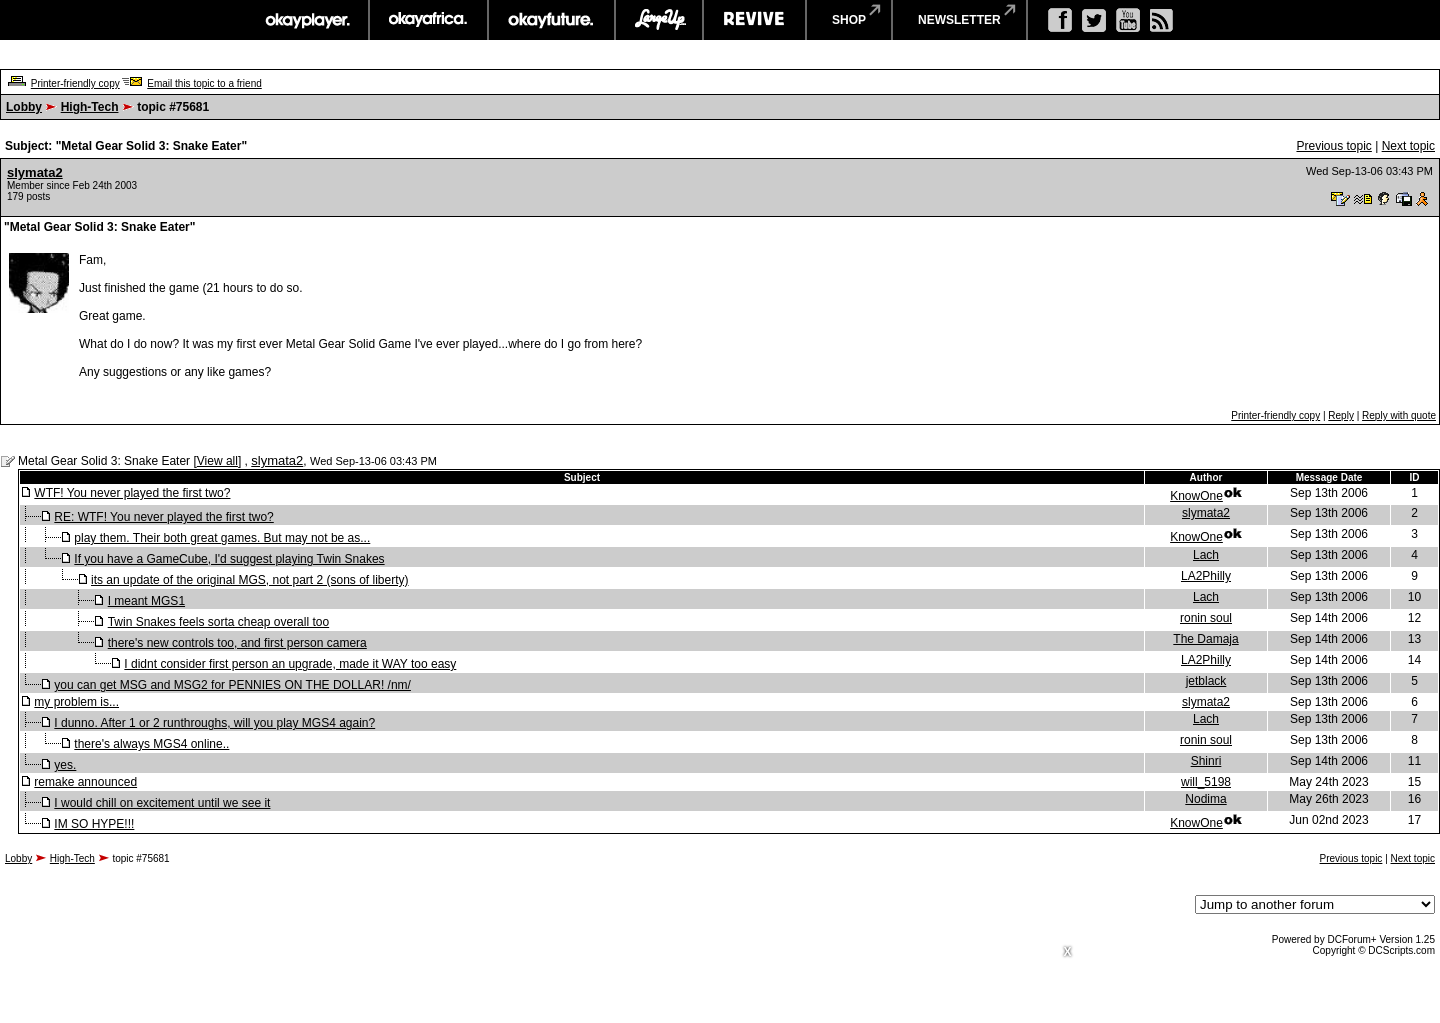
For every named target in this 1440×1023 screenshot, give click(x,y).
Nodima (1205, 799)
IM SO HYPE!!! (94, 824)
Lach (1206, 555)
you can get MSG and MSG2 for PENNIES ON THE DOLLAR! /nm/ (232, 685)
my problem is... (76, 702)
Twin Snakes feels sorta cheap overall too (218, 622)
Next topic (1408, 146)
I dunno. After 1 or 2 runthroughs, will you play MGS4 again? (214, 723)
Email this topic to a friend (204, 83)
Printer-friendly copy (75, 83)
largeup (659, 20)
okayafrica (428, 20)
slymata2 (35, 172)
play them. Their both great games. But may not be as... (222, 538)
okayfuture (551, 20)
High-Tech (90, 107)
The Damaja (1205, 639)
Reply (1341, 415)
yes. (65, 765)
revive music (754, 20)
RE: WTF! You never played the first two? (163, 517)
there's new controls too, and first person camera (237, 643)
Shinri (1206, 761)
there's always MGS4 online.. (151, 744)
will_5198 (1206, 782)
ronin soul (1206, 618)
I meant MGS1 (146, 601)
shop (849, 20)
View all (217, 461)
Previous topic (1333, 146)
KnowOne (1196, 496)
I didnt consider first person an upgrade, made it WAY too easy (290, 664)
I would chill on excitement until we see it (162, 803)
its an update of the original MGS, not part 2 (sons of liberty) (250, 580)
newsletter (959, 20)
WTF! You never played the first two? (132, 493)
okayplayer (306, 20)
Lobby (24, 107)
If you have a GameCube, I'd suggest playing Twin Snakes (229, 559)
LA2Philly (1206, 576)
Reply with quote (1399, 415)
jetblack (1206, 681)
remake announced (85, 782)
